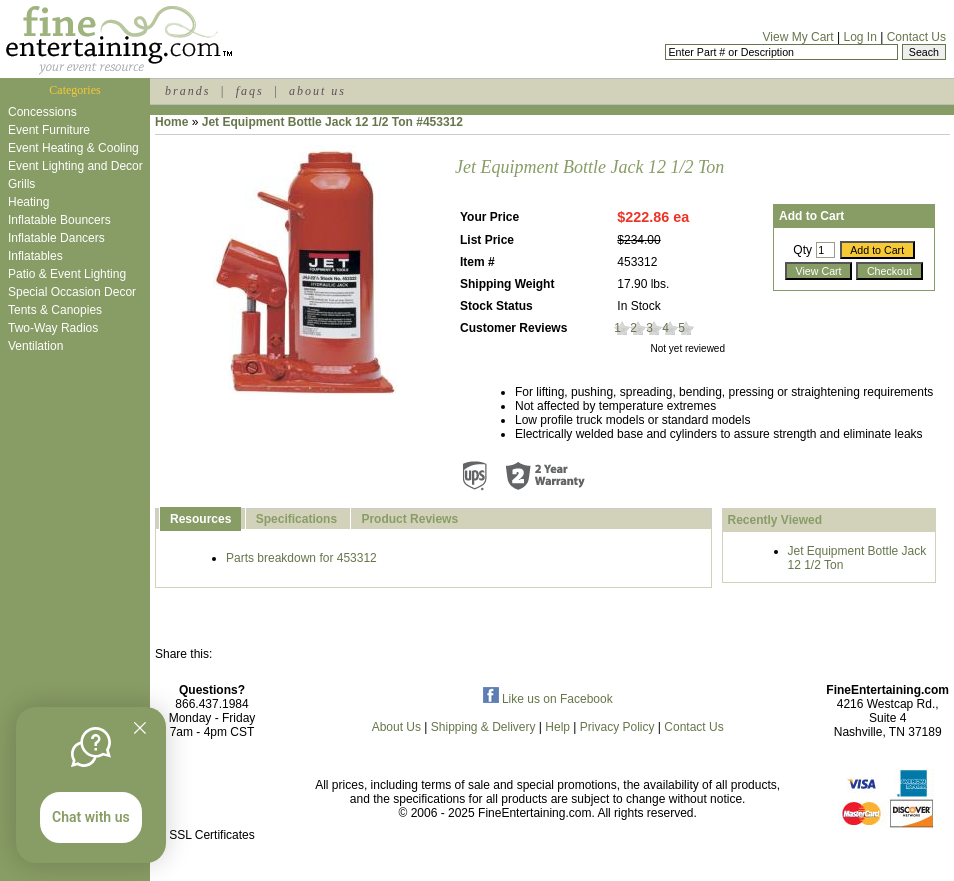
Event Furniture (49, 130)
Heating (28, 202)
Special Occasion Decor (72, 292)
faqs (250, 91)
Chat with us (91, 817)
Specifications (296, 519)
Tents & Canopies (55, 310)
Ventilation (35, 346)
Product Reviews (409, 519)
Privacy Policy (617, 727)
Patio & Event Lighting (67, 274)
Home (171, 122)
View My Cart (798, 37)
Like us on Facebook (548, 699)
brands (187, 91)
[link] (212, 792)
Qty (802, 250)
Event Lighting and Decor (75, 166)
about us (317, 91)
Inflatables (35, 256)
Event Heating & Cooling (73, 148)
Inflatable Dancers (56, 238)
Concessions (42, 112)
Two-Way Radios (53, 328)
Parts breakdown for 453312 (301, 558)
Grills (21, 184)
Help (557, 727)
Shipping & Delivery (483, 727)
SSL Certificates (212, 835)
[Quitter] (140, 728)
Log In (859, 37)
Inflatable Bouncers (59, 220)
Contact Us (916, 37)
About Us (396, 727)
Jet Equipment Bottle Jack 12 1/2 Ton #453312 (332, 122)
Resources (200, 519)
